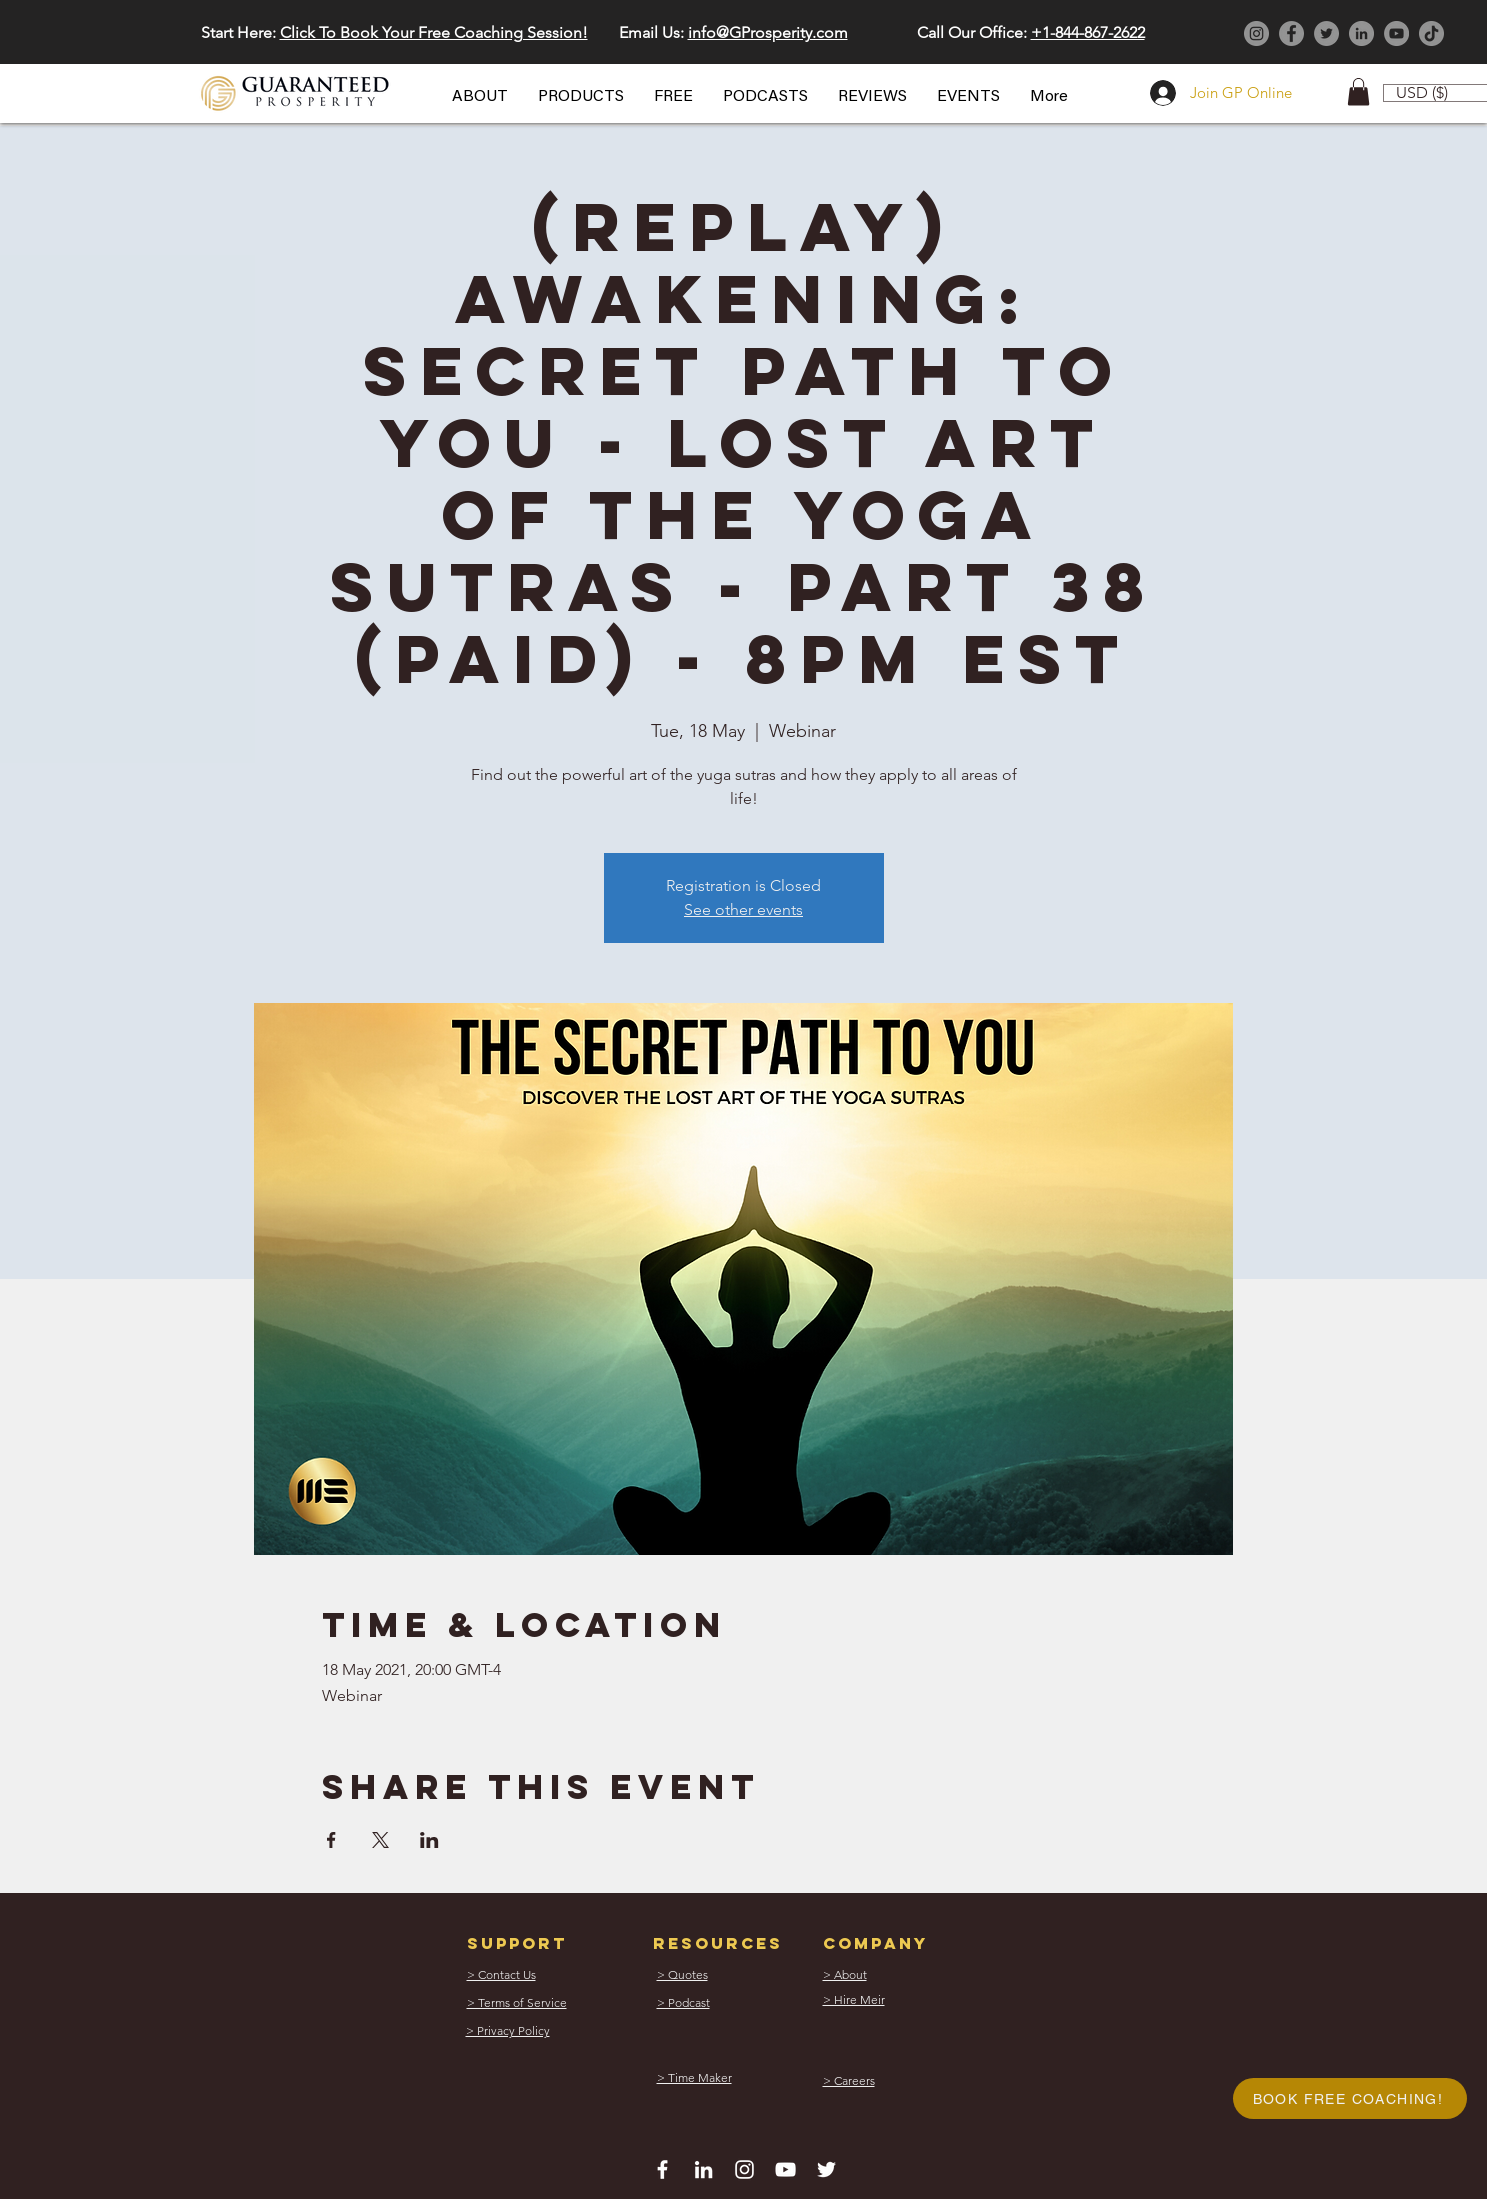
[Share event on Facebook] (331, 1840)
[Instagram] (1256, 33)
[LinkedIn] (1361, 33)
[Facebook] (1291, 33)
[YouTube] (1396, 33)
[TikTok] (1431, 33)
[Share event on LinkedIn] (429, 1840)
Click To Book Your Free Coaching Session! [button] (434, 32)
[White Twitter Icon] (826, 2169)
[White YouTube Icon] (785, 2169)
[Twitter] (1326, 33)
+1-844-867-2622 (1088, 32)
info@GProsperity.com (768, 32)
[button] (480, 97)
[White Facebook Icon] (662, 2169)
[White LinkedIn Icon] (703, 2169)
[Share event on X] (380, 1840)
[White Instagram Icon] (744, 2169)
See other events (743, 909)
